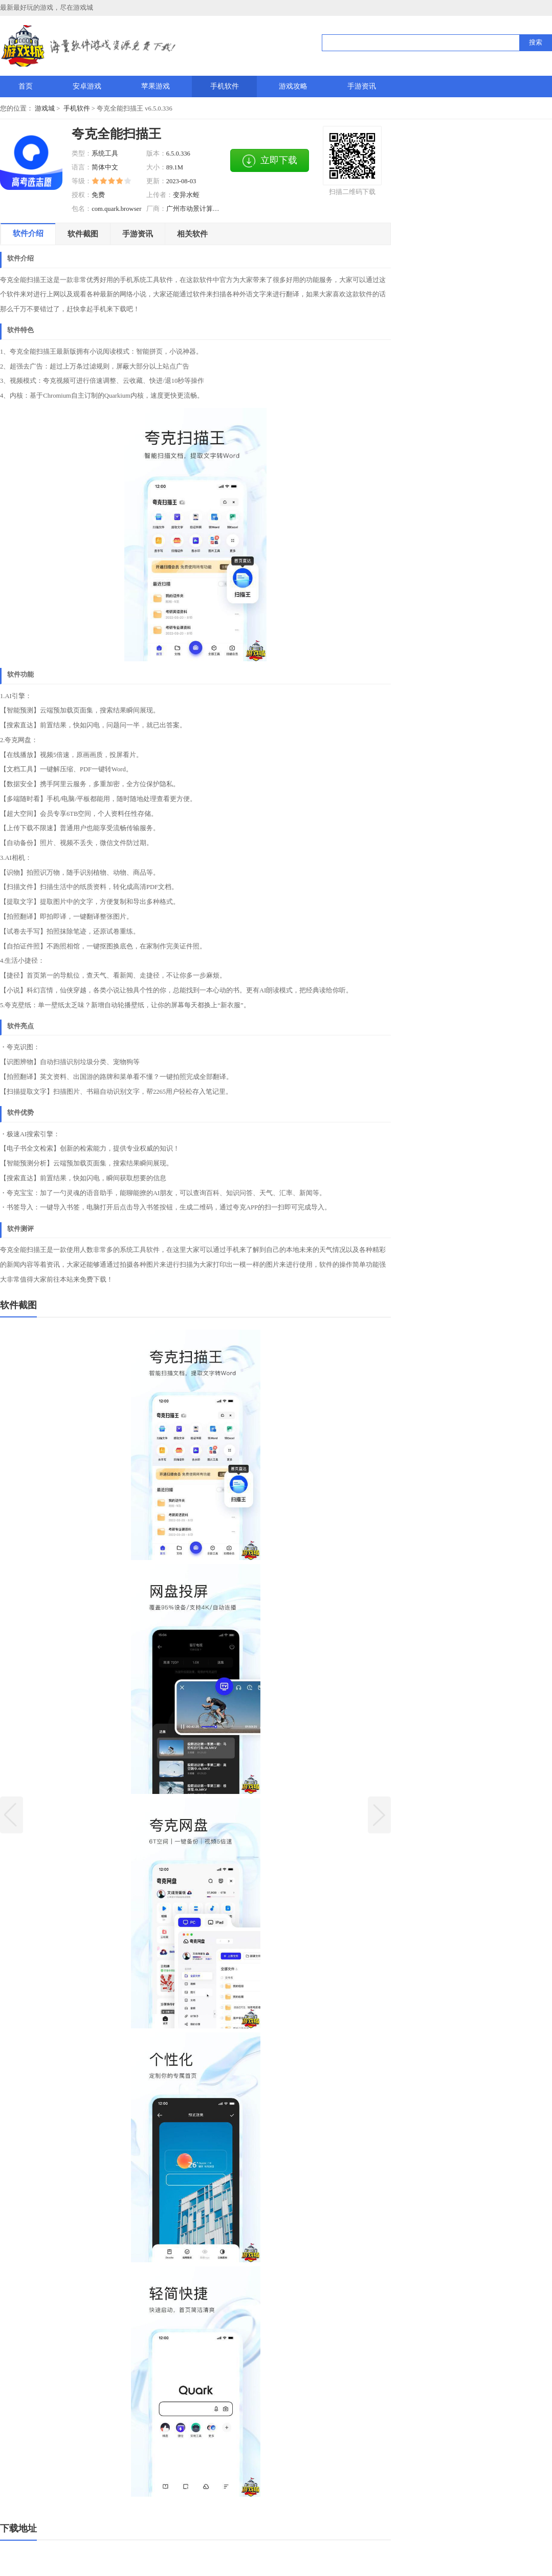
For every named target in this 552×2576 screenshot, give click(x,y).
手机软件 (224, 86)
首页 (25, 86)
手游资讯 (361, 86)
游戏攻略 (293, 86)
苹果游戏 (155, 86)
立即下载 (269, 161)
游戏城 (45, 108)
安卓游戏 (87, 86)
